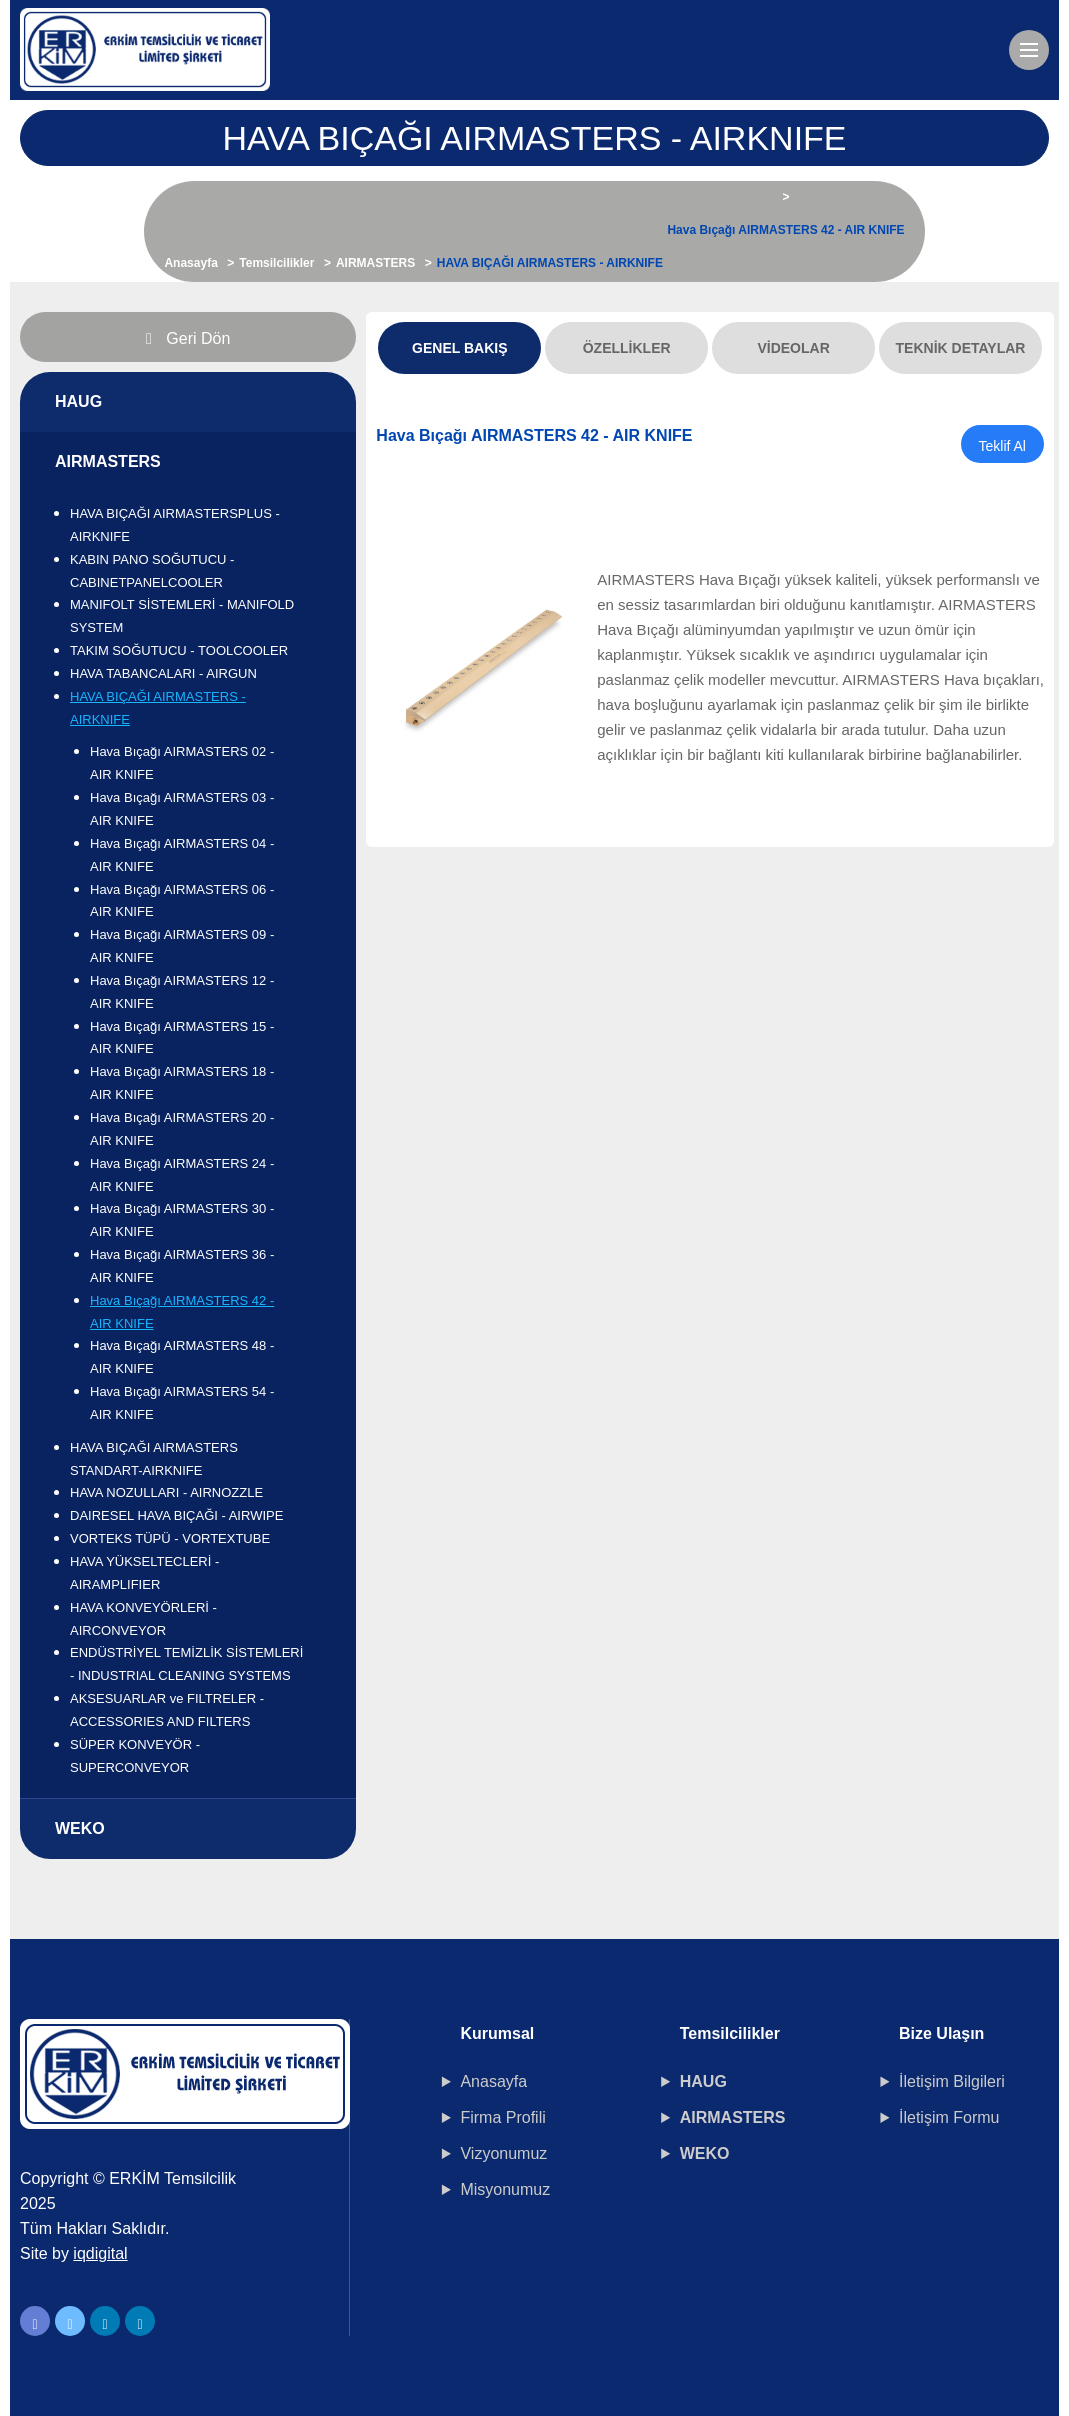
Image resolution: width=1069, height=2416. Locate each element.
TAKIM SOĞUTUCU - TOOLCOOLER (179, 650)
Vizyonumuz (503, 2153)
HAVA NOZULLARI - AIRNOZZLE (166, 1492)
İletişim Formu (949, 2117)
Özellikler (627, 348)
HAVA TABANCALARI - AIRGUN (163, 673)
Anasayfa (190, 263)
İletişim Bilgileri (952, 2081)
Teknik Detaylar (961, 348)
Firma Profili (502, 2117)
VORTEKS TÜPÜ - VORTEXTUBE (170, 1538)
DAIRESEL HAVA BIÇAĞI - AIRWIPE (176, 1515)
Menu (1034, 41)
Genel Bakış (459, 348)
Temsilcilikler (276, 263)
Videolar (793, 348)
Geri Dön (188, 338)
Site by (74, 2253)
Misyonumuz (505, 2189)
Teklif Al (1002, 446)
